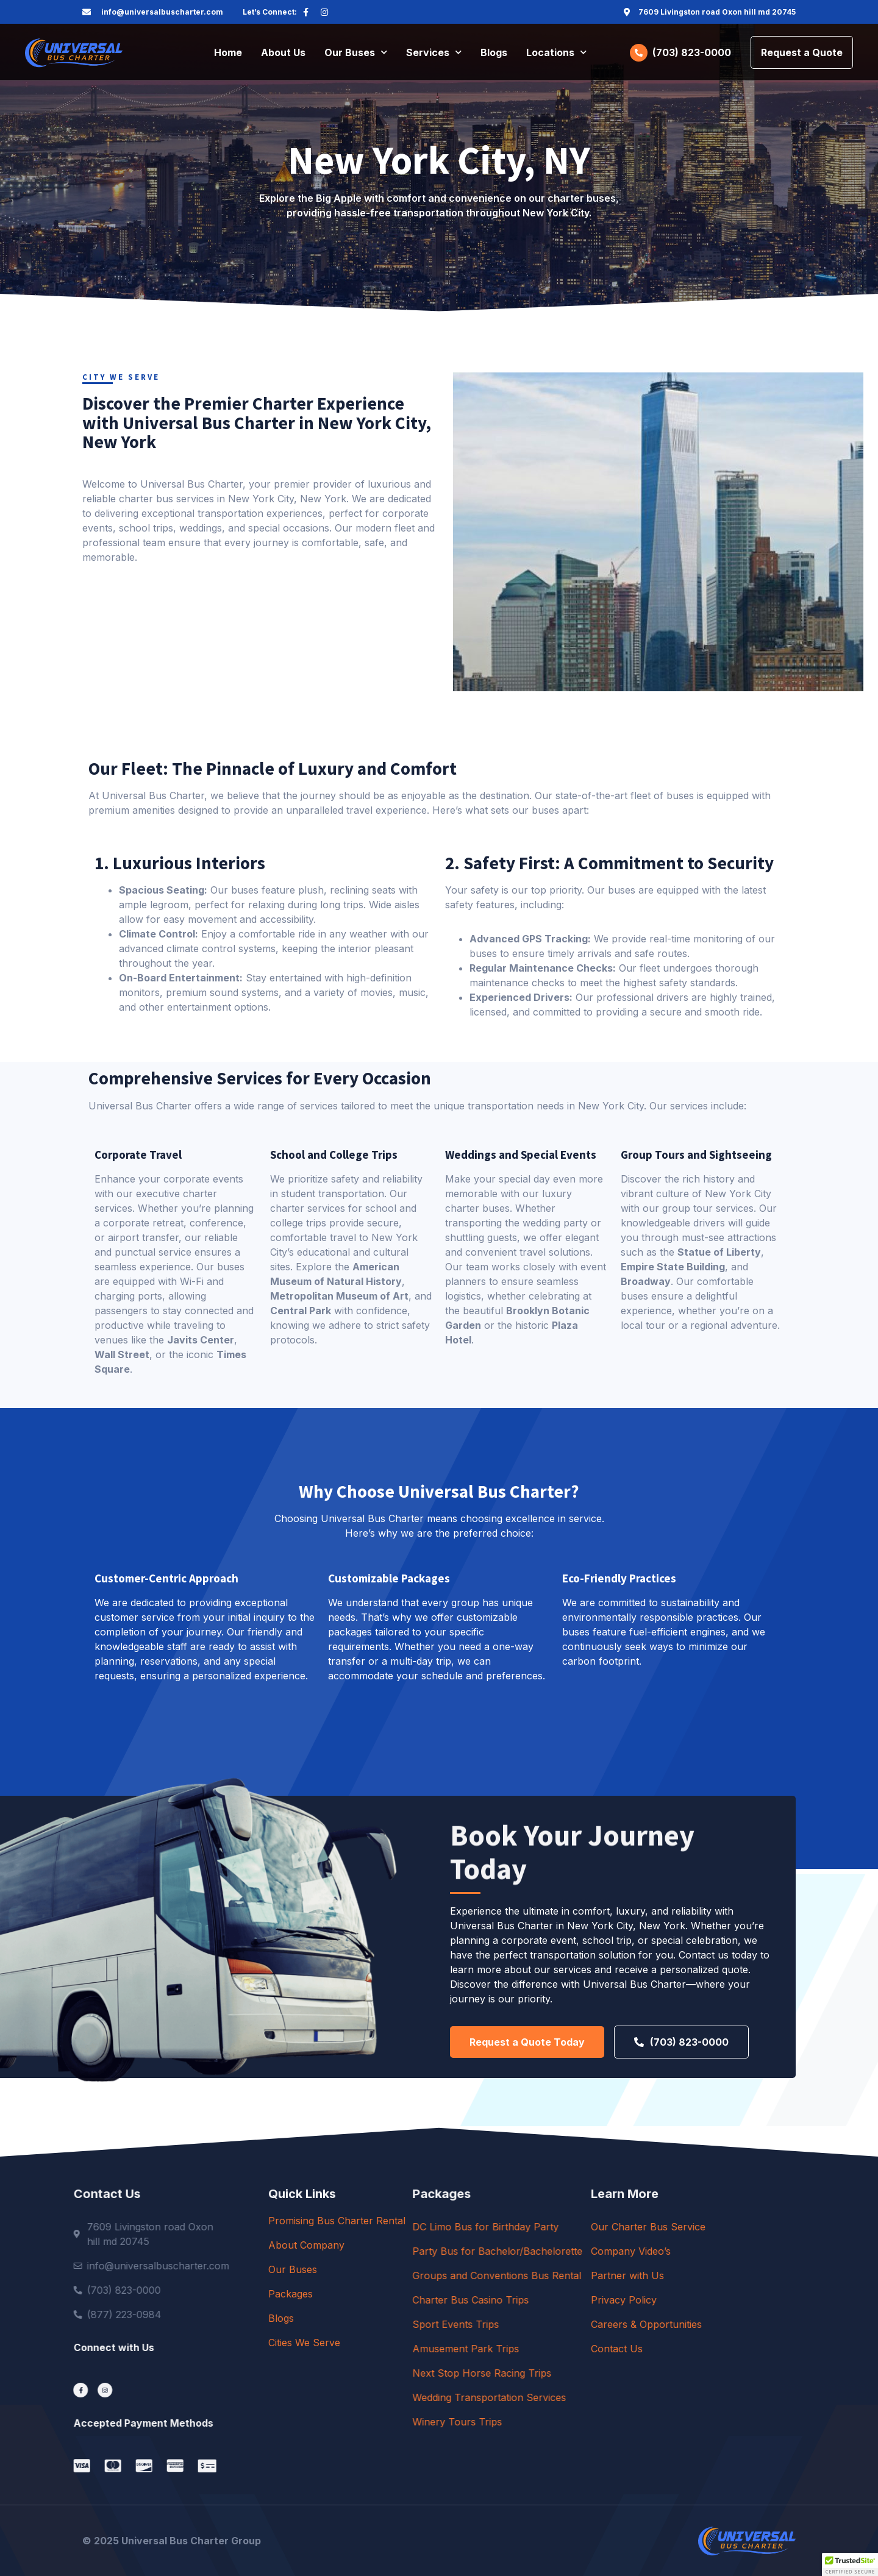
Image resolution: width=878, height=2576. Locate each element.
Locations (556, 52)
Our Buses (355, 52)
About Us (283, 52)
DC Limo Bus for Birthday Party (618, 2227)
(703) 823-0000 (691, 52)
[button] (850, 2564)
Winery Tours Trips (590, 2422)
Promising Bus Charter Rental (442, 2221)
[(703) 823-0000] (639, 53)
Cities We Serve (410, 2342)
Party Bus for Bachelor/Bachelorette (630, 2251)
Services (434, 52)
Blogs (493, 52)
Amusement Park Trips (598, 2349)
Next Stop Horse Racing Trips (614, 2373)
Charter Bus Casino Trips (603, 2300)
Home (228, 52)
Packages (396, 2294)
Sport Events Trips (588, 2324)
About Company (412, 2245)
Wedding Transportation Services (622, 2397)
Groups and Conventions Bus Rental (629, 2275)
